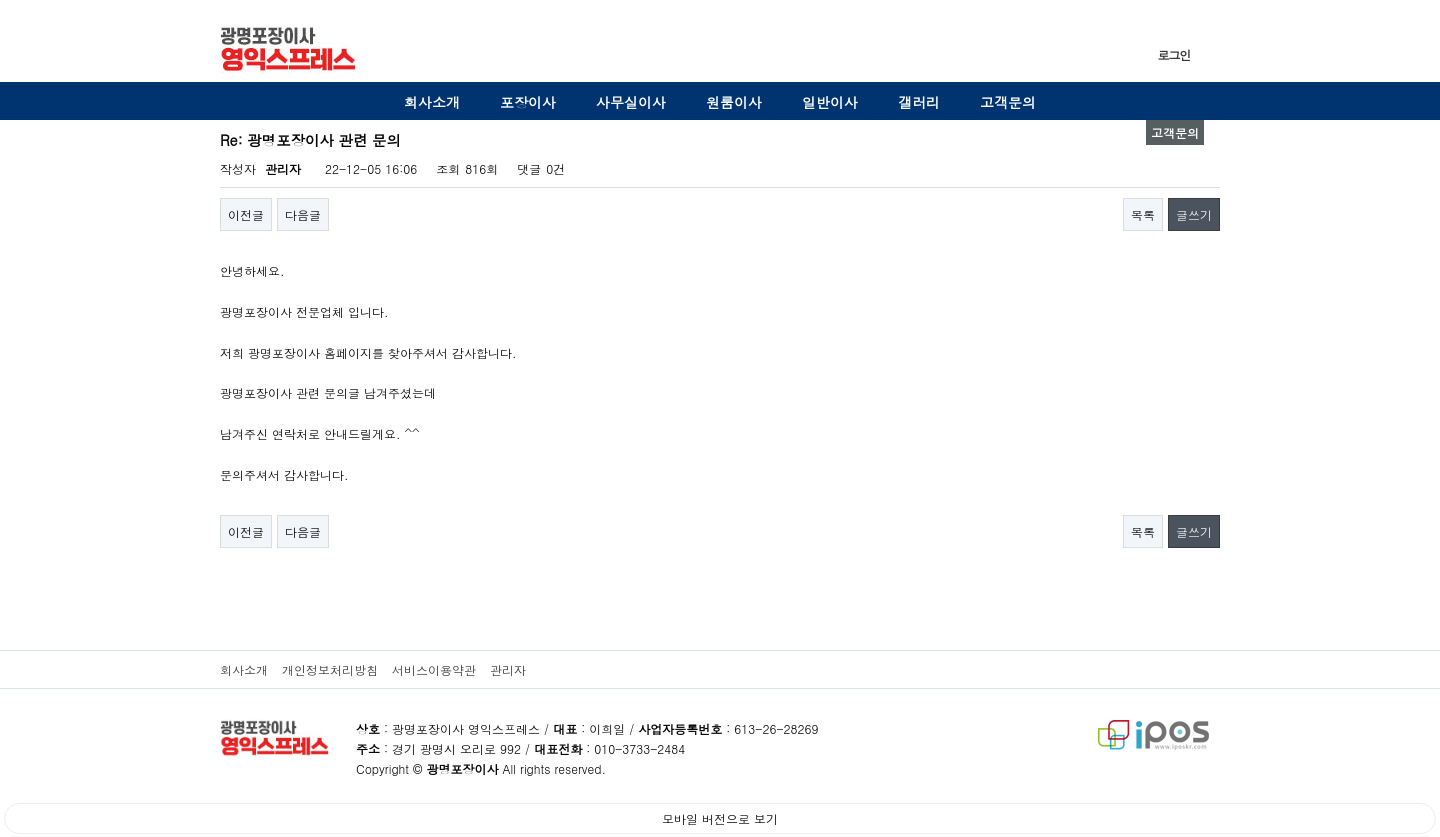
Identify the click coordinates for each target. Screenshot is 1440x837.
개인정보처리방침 (330, 669)
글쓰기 (1194, 214)
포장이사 (528, 102)
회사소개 (432, 102)
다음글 (303, 214)
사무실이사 (631, 102)
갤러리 (919, 102)
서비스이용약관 (434, 669)
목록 (1143, 214)
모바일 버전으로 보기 (720, 818)
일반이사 (830, 102)
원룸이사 (734, 102)
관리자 (508, 669)
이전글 (246, 214)
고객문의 (1008, 102)
